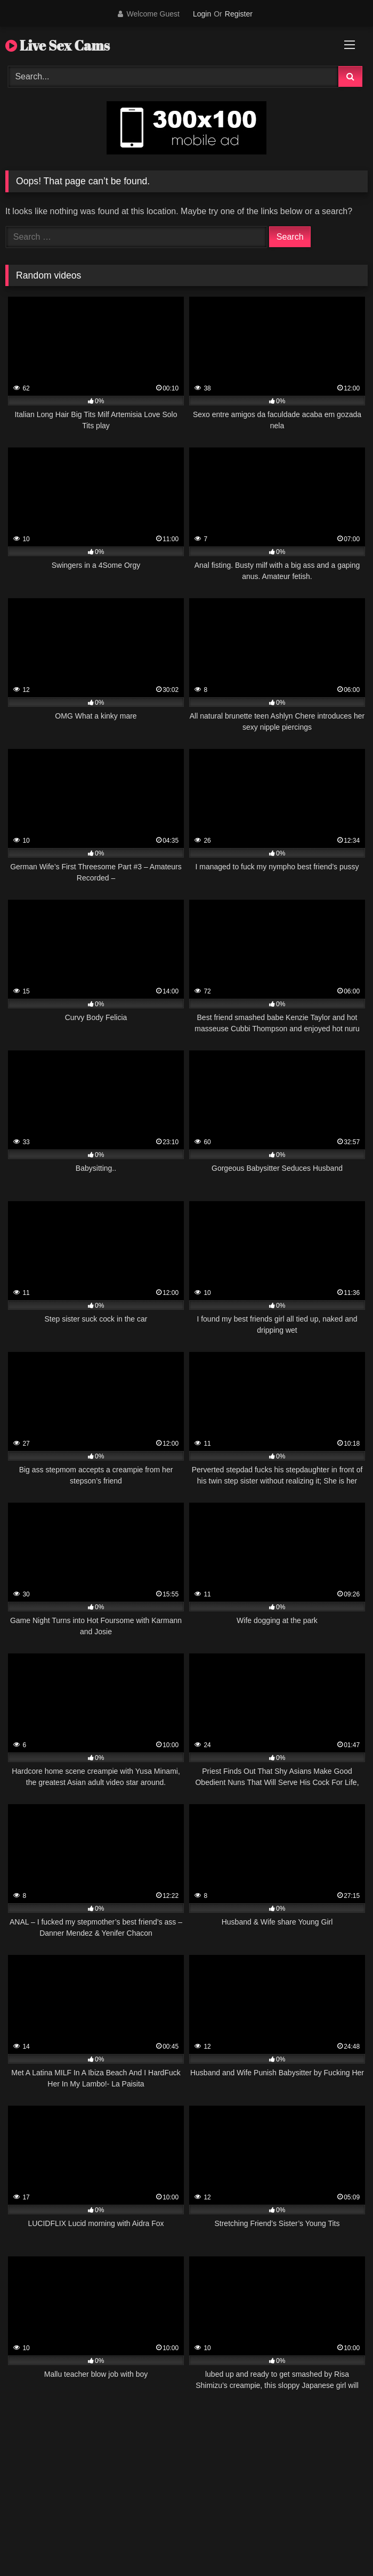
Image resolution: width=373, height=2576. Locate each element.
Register (239, 14)
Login (202, 14)
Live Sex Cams (57, 45)
